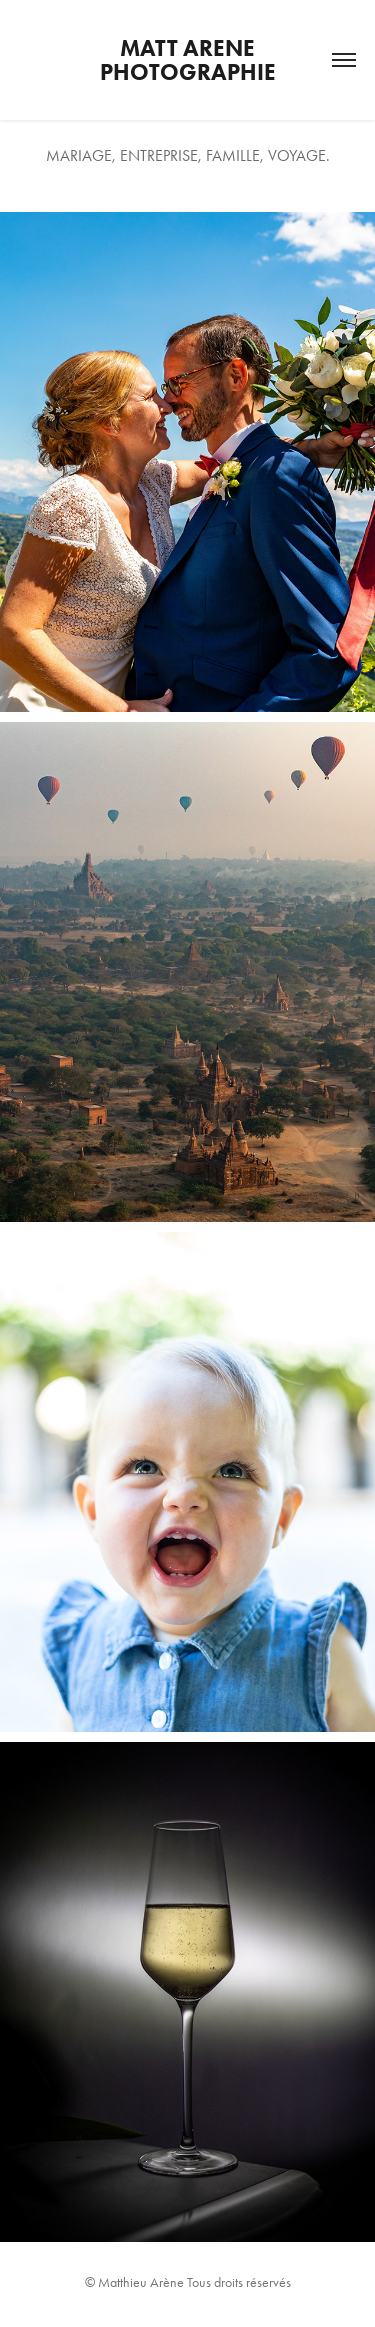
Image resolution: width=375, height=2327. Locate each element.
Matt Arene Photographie (188, 60)
